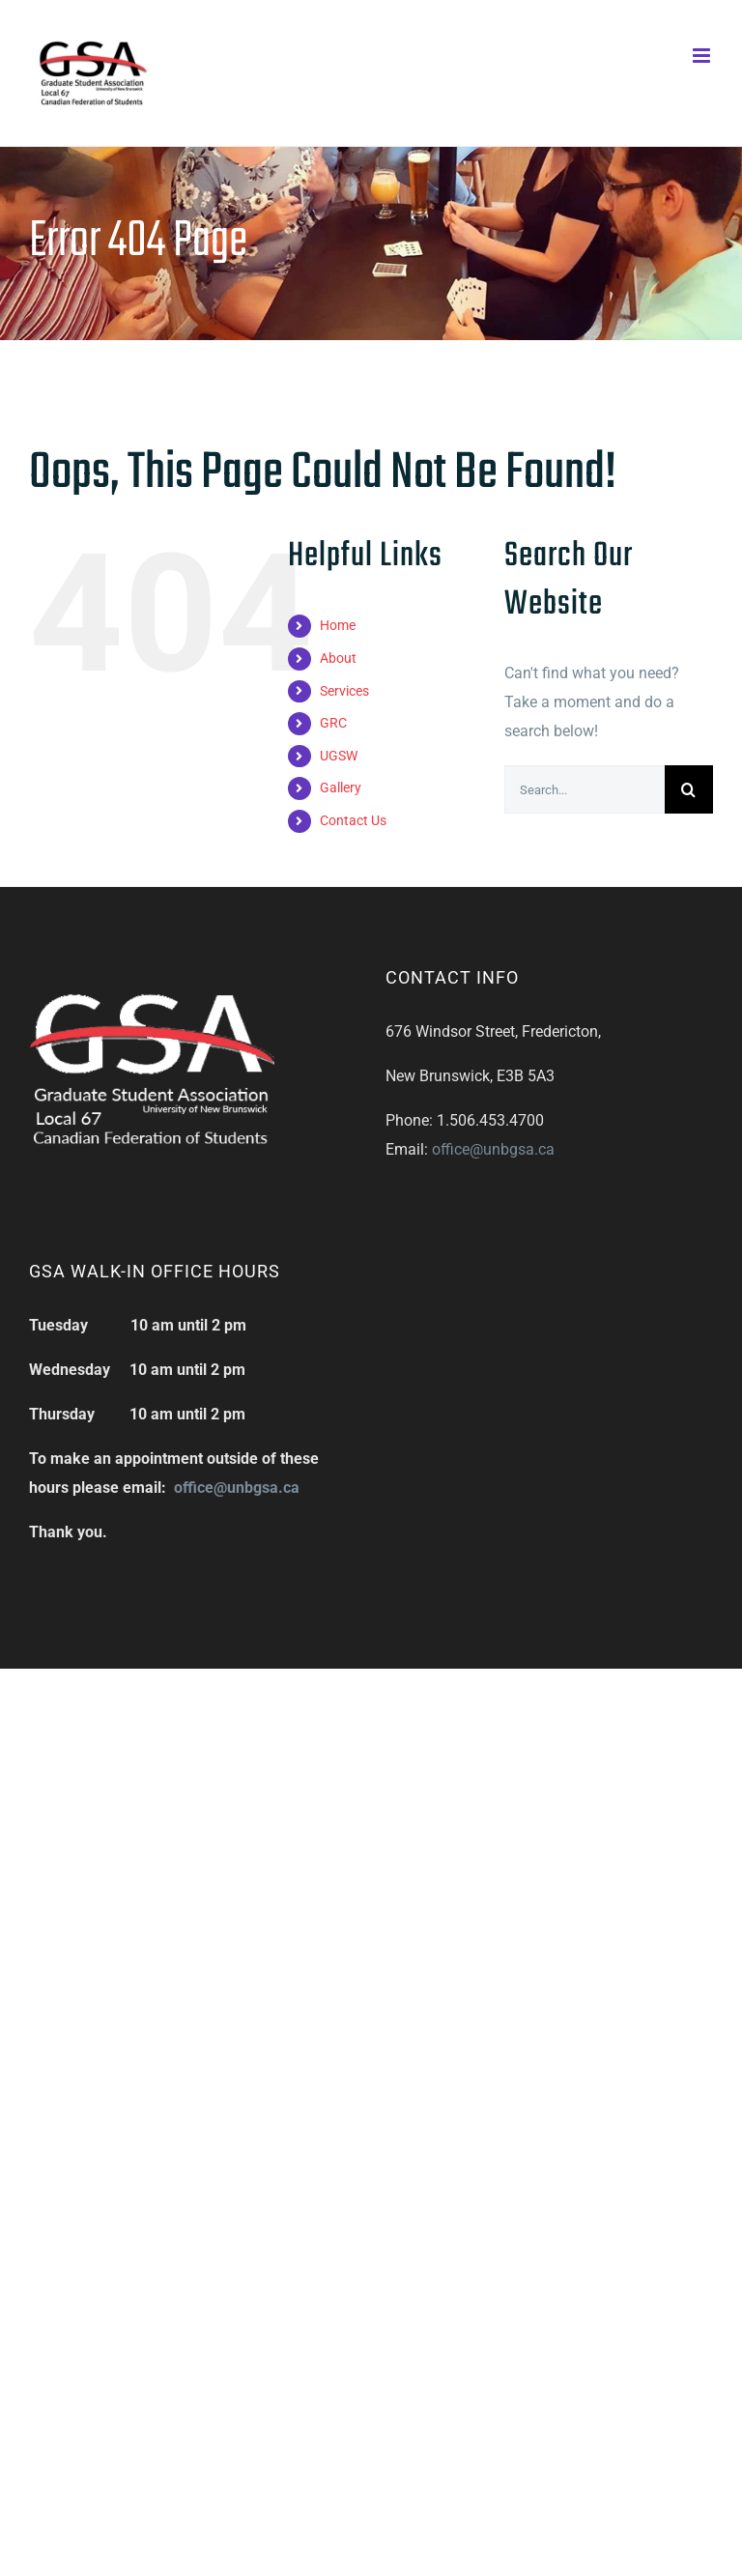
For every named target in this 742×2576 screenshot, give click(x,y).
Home (338, 625)
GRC (333, 722)
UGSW (338, 755)
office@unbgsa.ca (493, 1149)
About (338, 658)
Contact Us (353, 820)
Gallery (340, 787)
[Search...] (584, 789)
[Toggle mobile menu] (703, 55)
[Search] (689, 789)
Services (344, 691)
